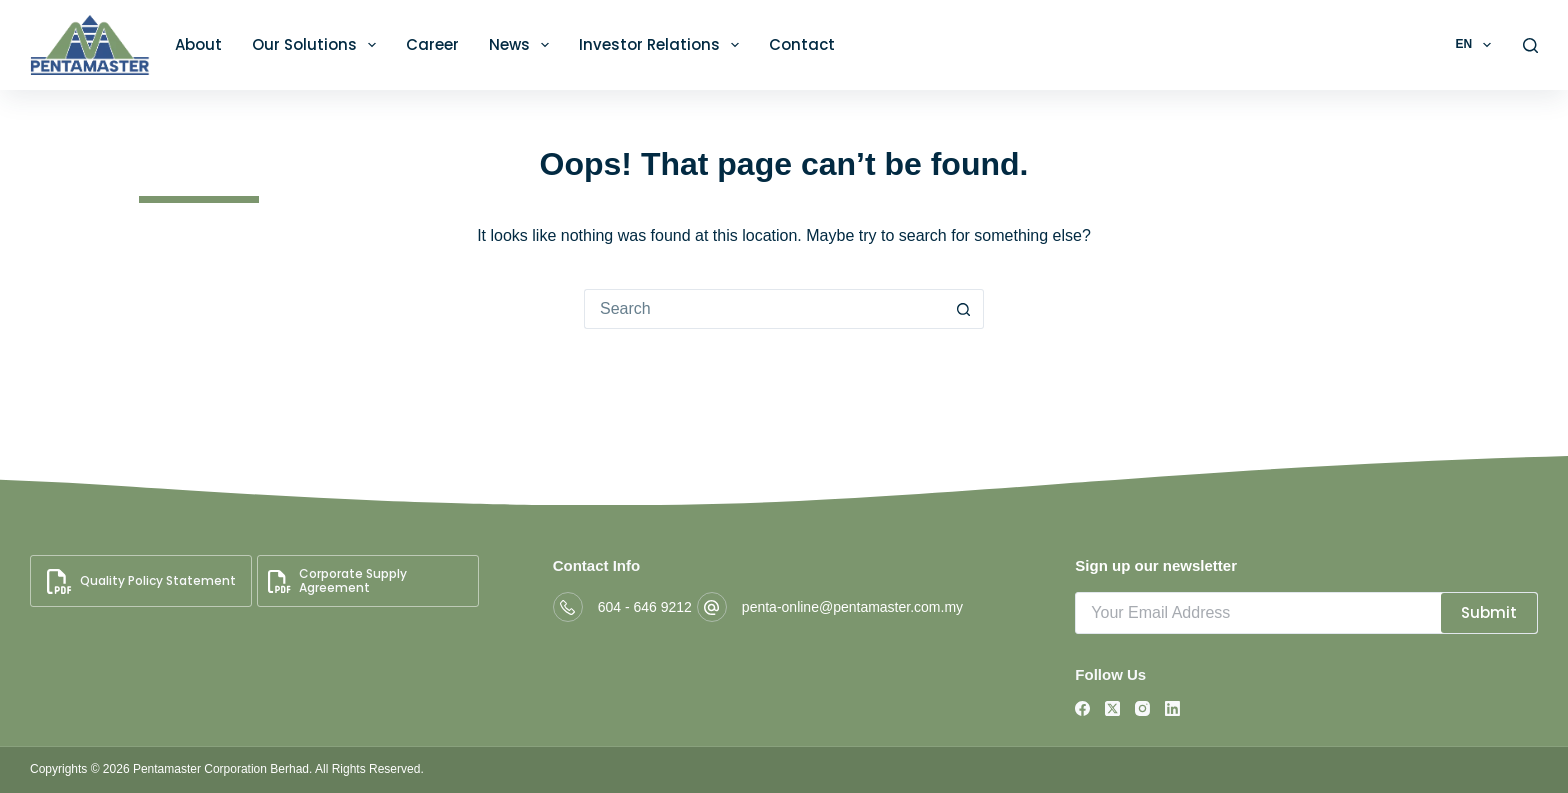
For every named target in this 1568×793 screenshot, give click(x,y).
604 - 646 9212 (645, 607)
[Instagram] (1142, 708)
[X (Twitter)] (1112, 708)
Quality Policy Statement (141, 581)
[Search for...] (764, 309)
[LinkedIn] (1172, 708)
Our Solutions (318, 45)
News (523, 45)
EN (1476, 45)
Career (432, 44)
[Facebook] (1082, 708)
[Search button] (964, 309)
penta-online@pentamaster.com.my (852, 607)
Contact (802, 44)
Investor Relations (663, 45)
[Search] (1530, 45)
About (198, 44)
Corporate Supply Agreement (337, 580)
